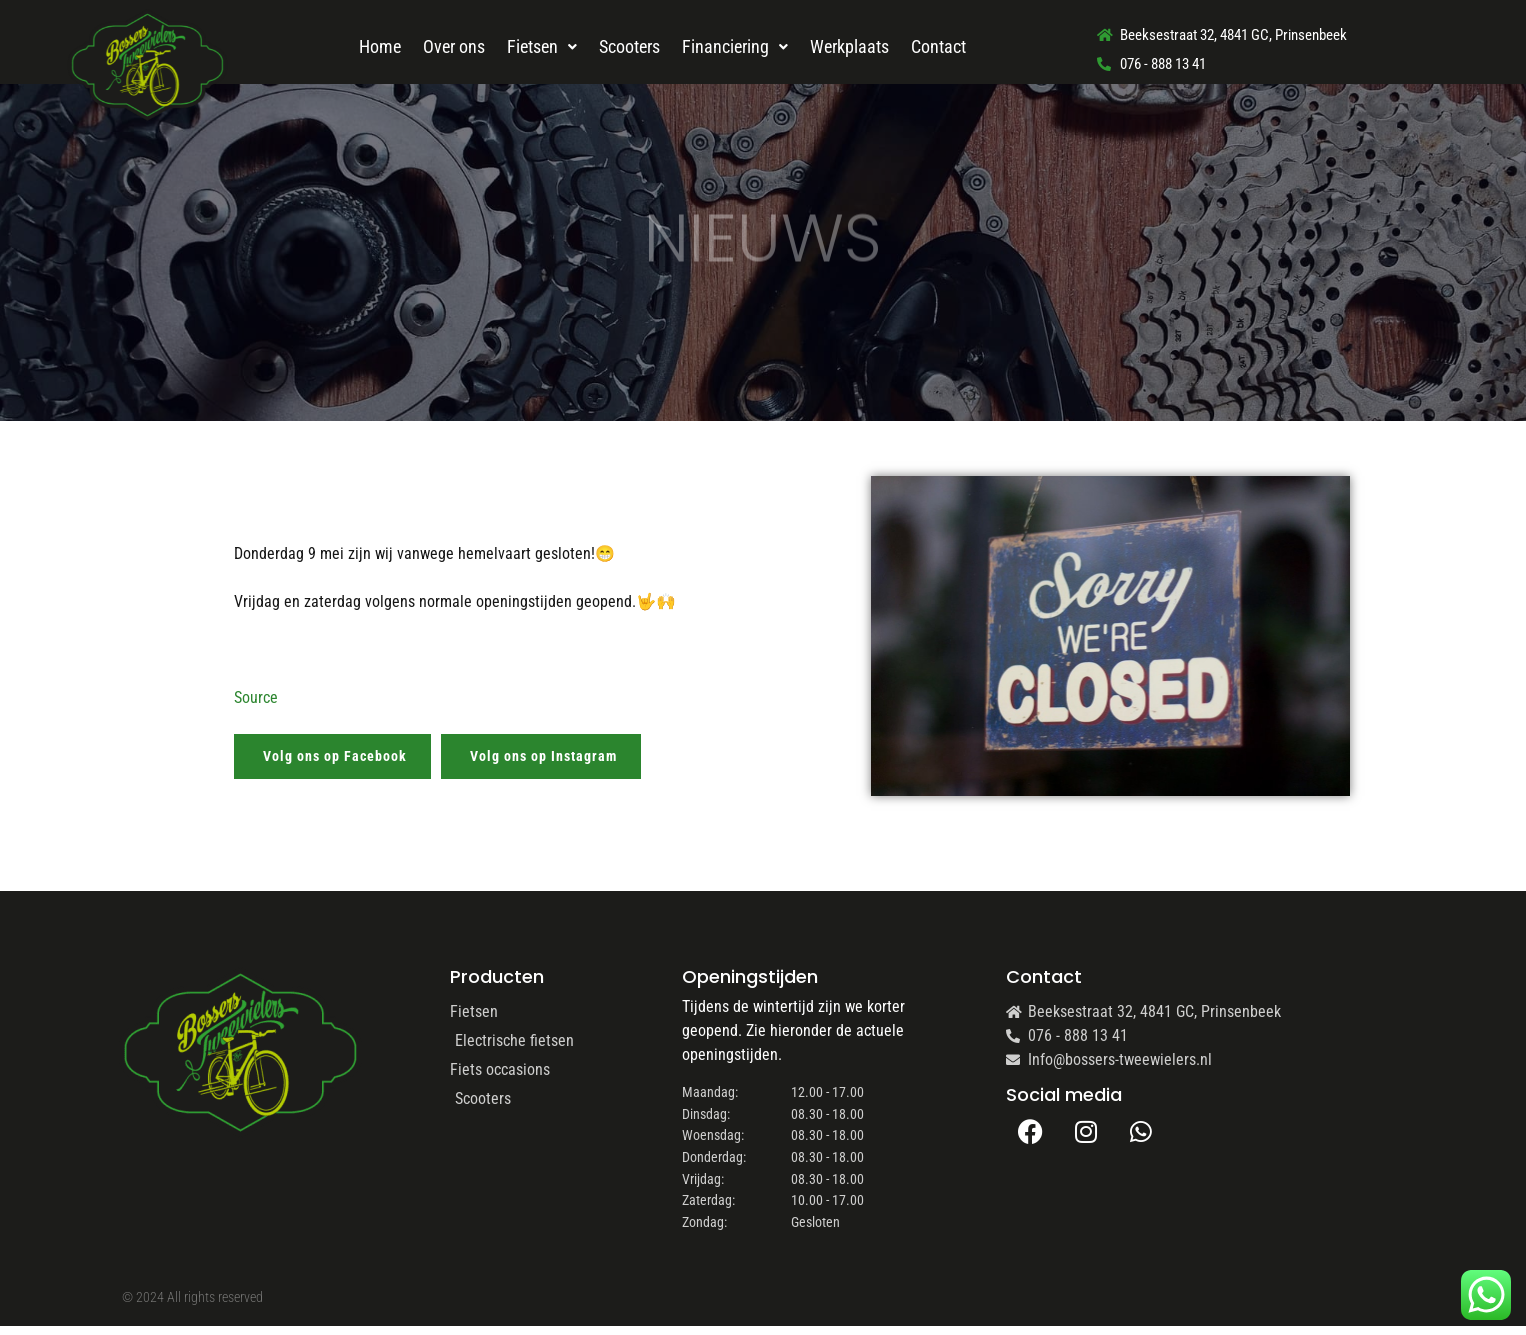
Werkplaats (849, 46)
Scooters (629, 46)
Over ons (454, 46)
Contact (938, 46)
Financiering (735, 46)
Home (380, 46)
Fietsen (542, 46)
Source (256, 697)
